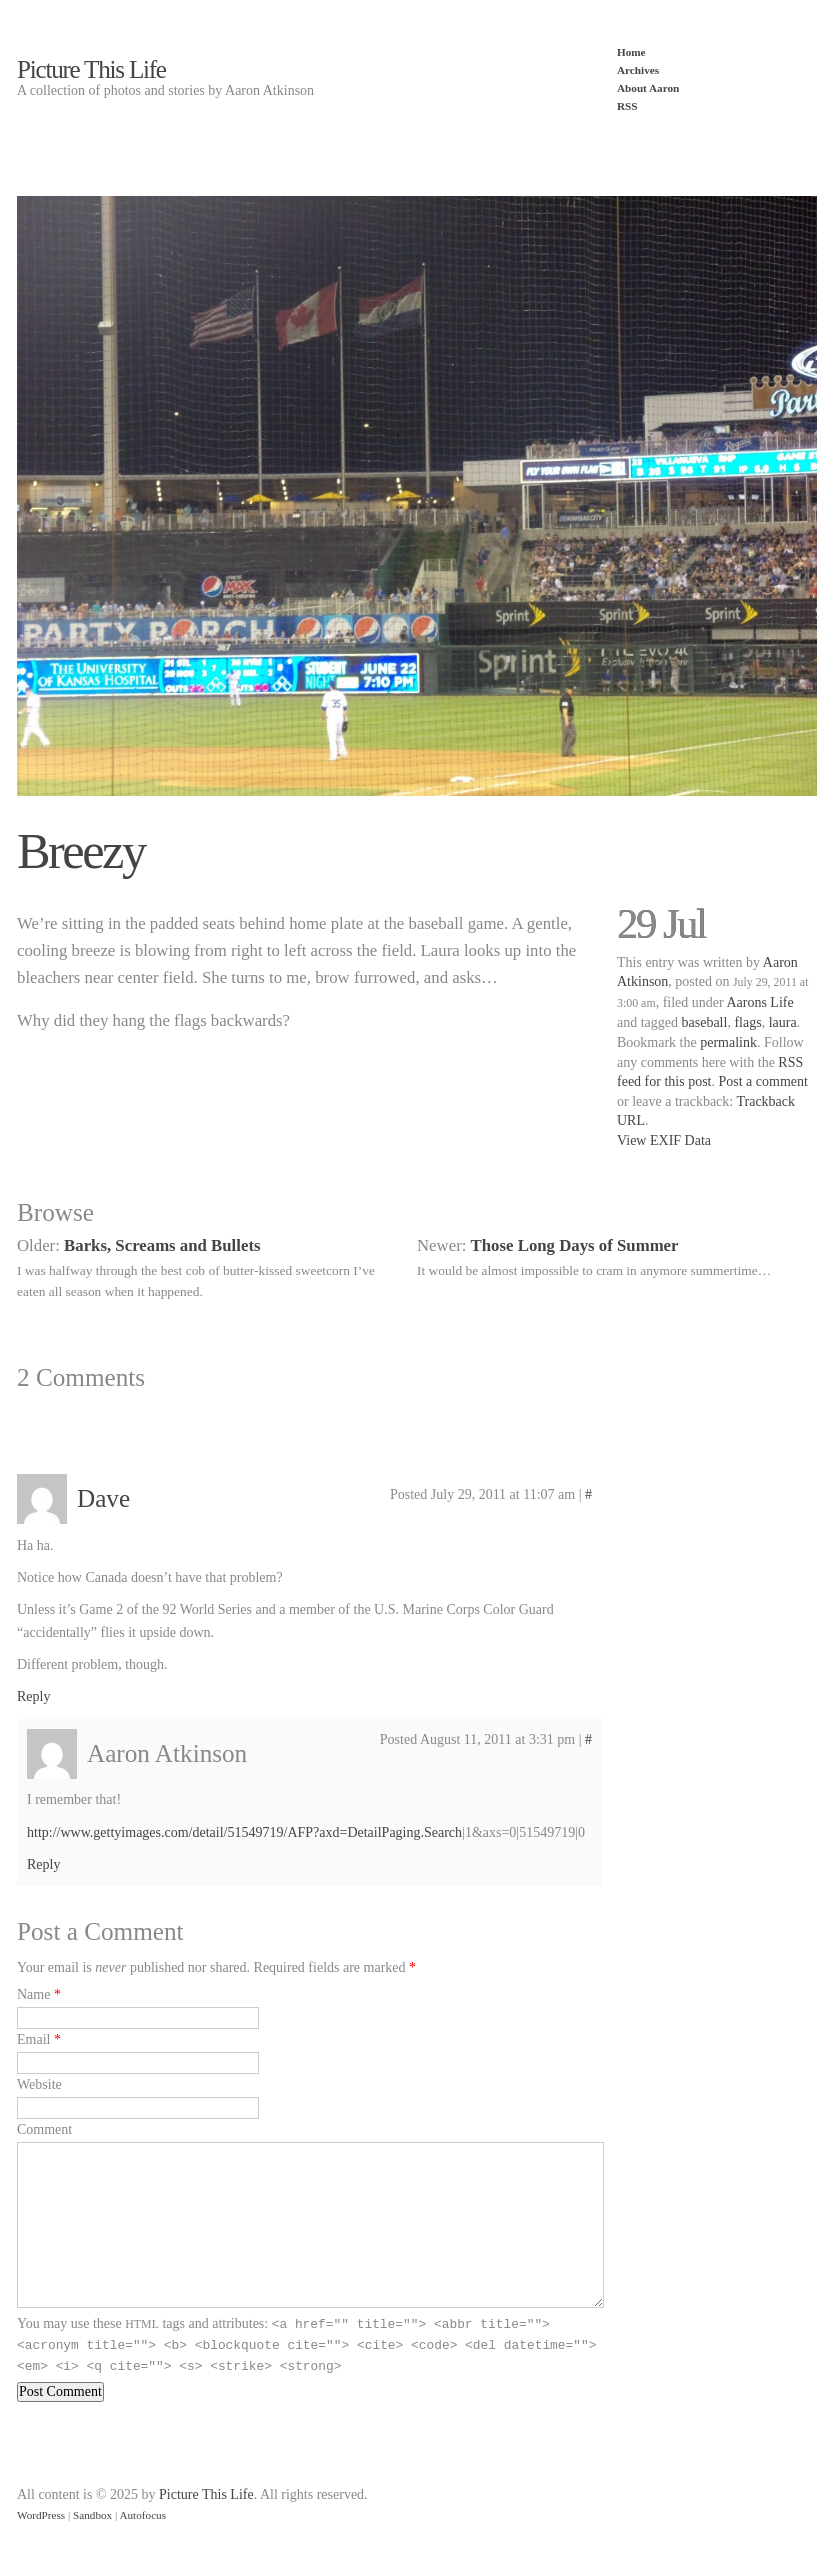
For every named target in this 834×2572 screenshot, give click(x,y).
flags (747, 1022)
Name (33, 1994)
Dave (103, 1498)
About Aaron (648, 88)
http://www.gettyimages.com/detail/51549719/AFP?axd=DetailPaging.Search (244, 1832)
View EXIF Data (664, 1140)
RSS (627, 106)
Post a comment (762, 1081)
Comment (44, 2129)
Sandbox (92, 2515)
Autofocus (142, 2515)
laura (783, 1022)
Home (631, 52)
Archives (638, 70)
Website (39, 2084)
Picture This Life (91, 69)
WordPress (41, 2515)
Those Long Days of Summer (575, 1245)
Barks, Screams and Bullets (162, 1245)
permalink (728, 1042)
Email (33, 2039)
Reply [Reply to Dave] (33, 1696)
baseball (705, 1022)
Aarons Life (759, 1002)
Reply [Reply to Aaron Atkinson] (43, 1864)
